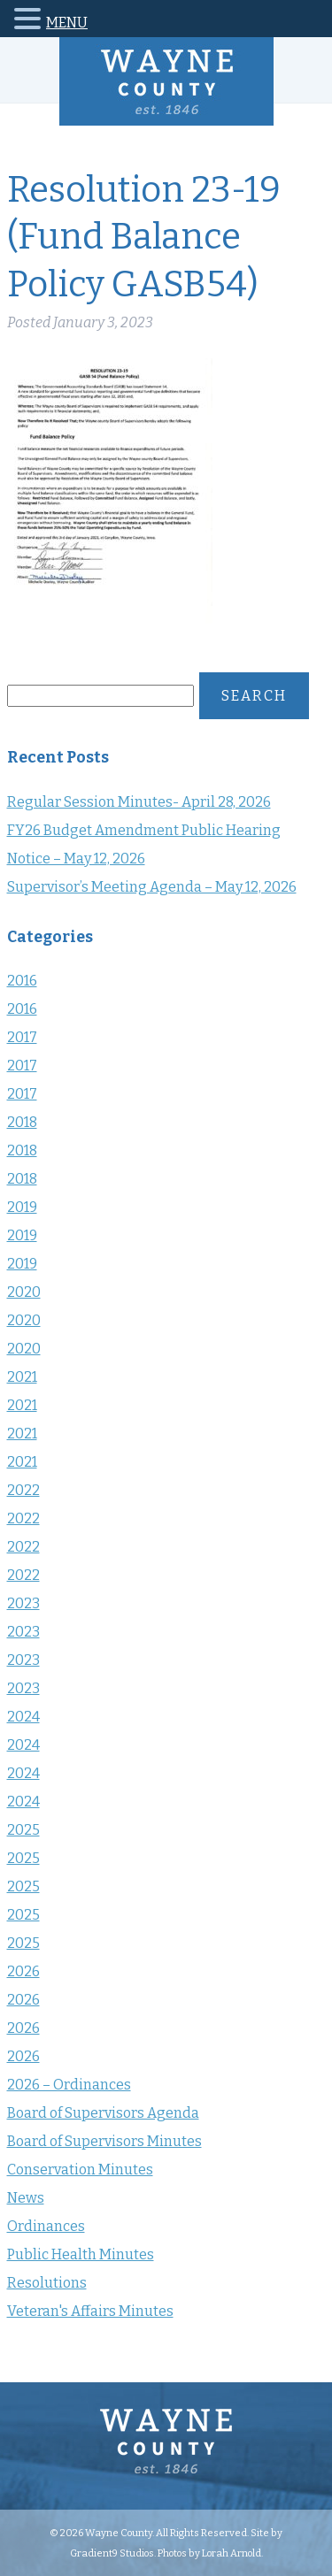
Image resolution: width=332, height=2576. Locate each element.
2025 (23, 1829)
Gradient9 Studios (112, 2553)
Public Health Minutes (80, 2254)
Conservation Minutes (80, 2169)
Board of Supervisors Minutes (104, 2141)
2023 (23, 1603)
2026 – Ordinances (69, 2084)
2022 (23, 1490)
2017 (22, 1037)
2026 (23, 1971)
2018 (22, 1122)
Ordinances (46, 2226)
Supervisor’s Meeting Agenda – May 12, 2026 (152, 886)
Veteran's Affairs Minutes (90, 2311)
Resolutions (47, 2282)
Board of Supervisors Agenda (103, 2112)
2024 (23, 1716)
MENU (67, 22)
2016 (22, 980)
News (25, 2197)
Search (254, 695)
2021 (22, 1376)
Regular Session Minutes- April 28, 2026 (139, 802)
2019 (22, 1207)
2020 (24, 1292)
